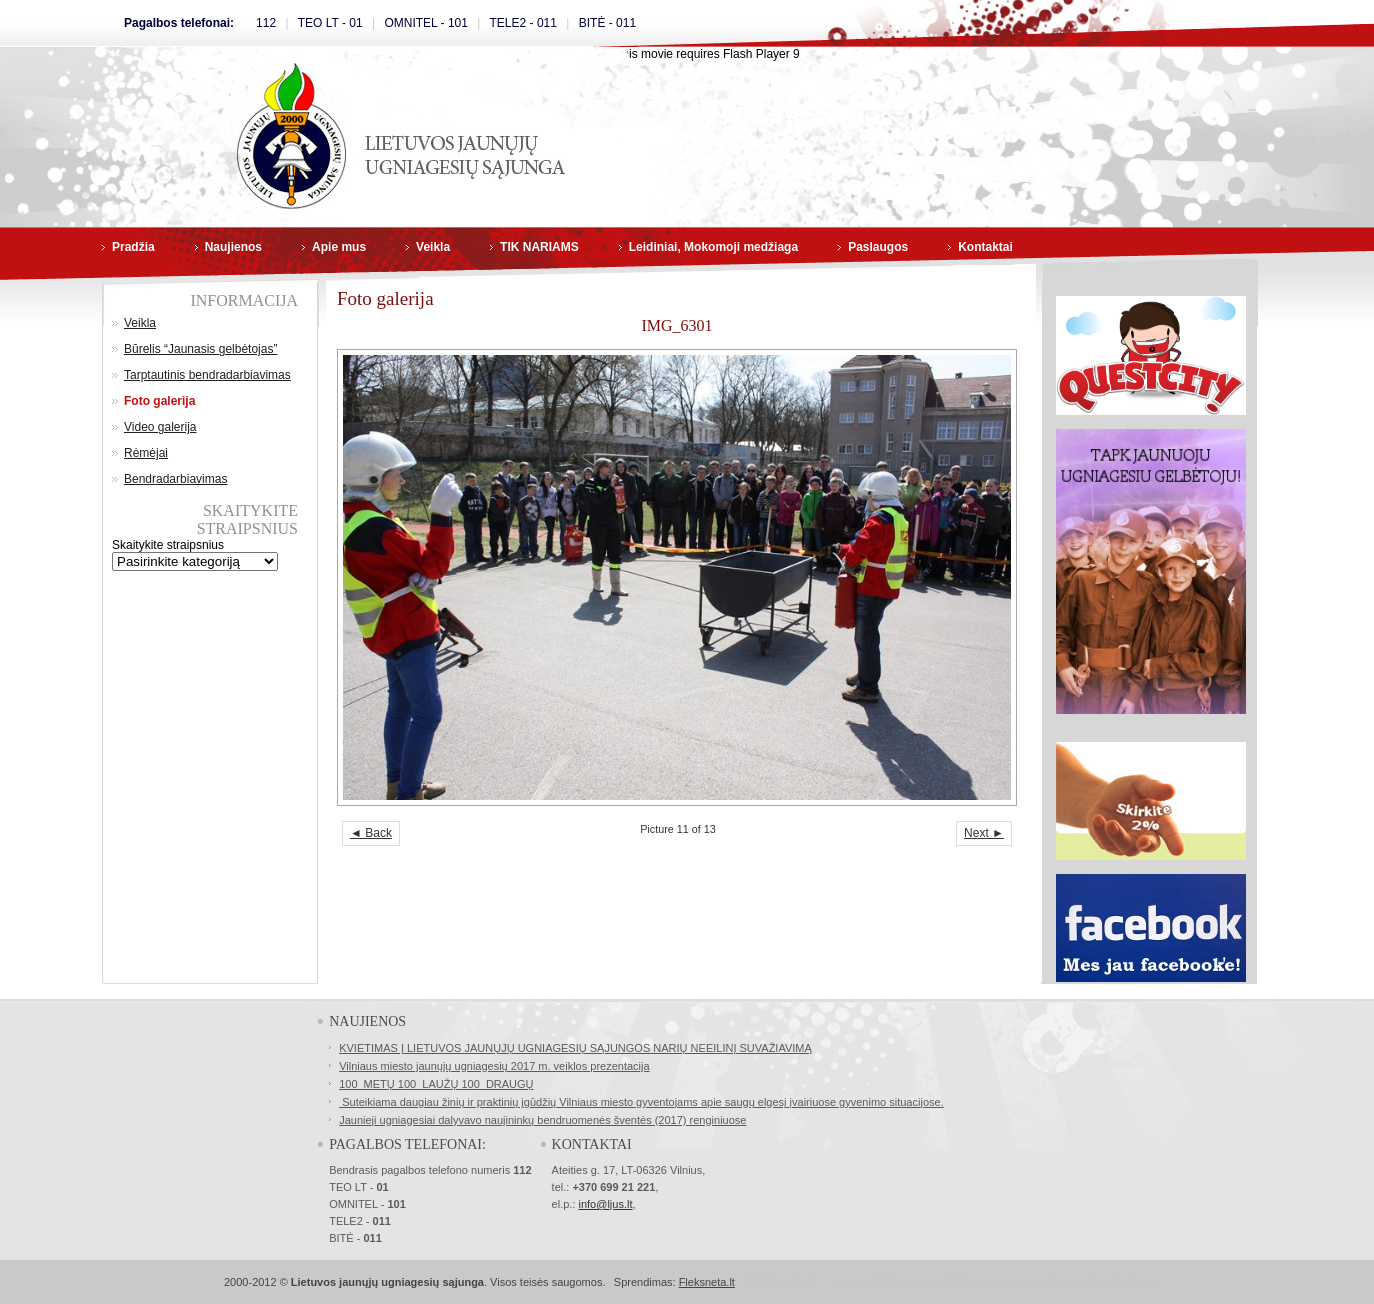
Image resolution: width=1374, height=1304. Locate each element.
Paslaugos (878, 247)
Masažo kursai (1121, 1282)
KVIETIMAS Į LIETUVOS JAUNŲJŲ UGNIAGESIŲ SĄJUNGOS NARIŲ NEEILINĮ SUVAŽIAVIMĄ (575, 1048)
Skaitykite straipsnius (168, 545)
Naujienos (233, 247)
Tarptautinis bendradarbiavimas (207, 375)
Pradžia (133, 247)
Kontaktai (985, 247)
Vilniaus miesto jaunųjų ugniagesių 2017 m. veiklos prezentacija (494, 1066)
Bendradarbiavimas (175, 479)
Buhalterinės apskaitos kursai (1011, 1282)
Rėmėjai (146, 453)
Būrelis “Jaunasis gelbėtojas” (200, 349)
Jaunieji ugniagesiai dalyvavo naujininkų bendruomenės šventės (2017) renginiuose (542, 1120)
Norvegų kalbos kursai (882, 1282)
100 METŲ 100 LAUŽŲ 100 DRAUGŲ (436, 1084)
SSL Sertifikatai (781, 1282)
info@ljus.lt (605, 1204)
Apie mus (339, 247)
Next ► (984, 833)
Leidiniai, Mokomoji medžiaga (713, 247)
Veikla (433, 247)
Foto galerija (159, 401)
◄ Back (371, 833)
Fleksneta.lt (707, 1282)
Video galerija (160, 427)
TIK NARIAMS (539, 247)
